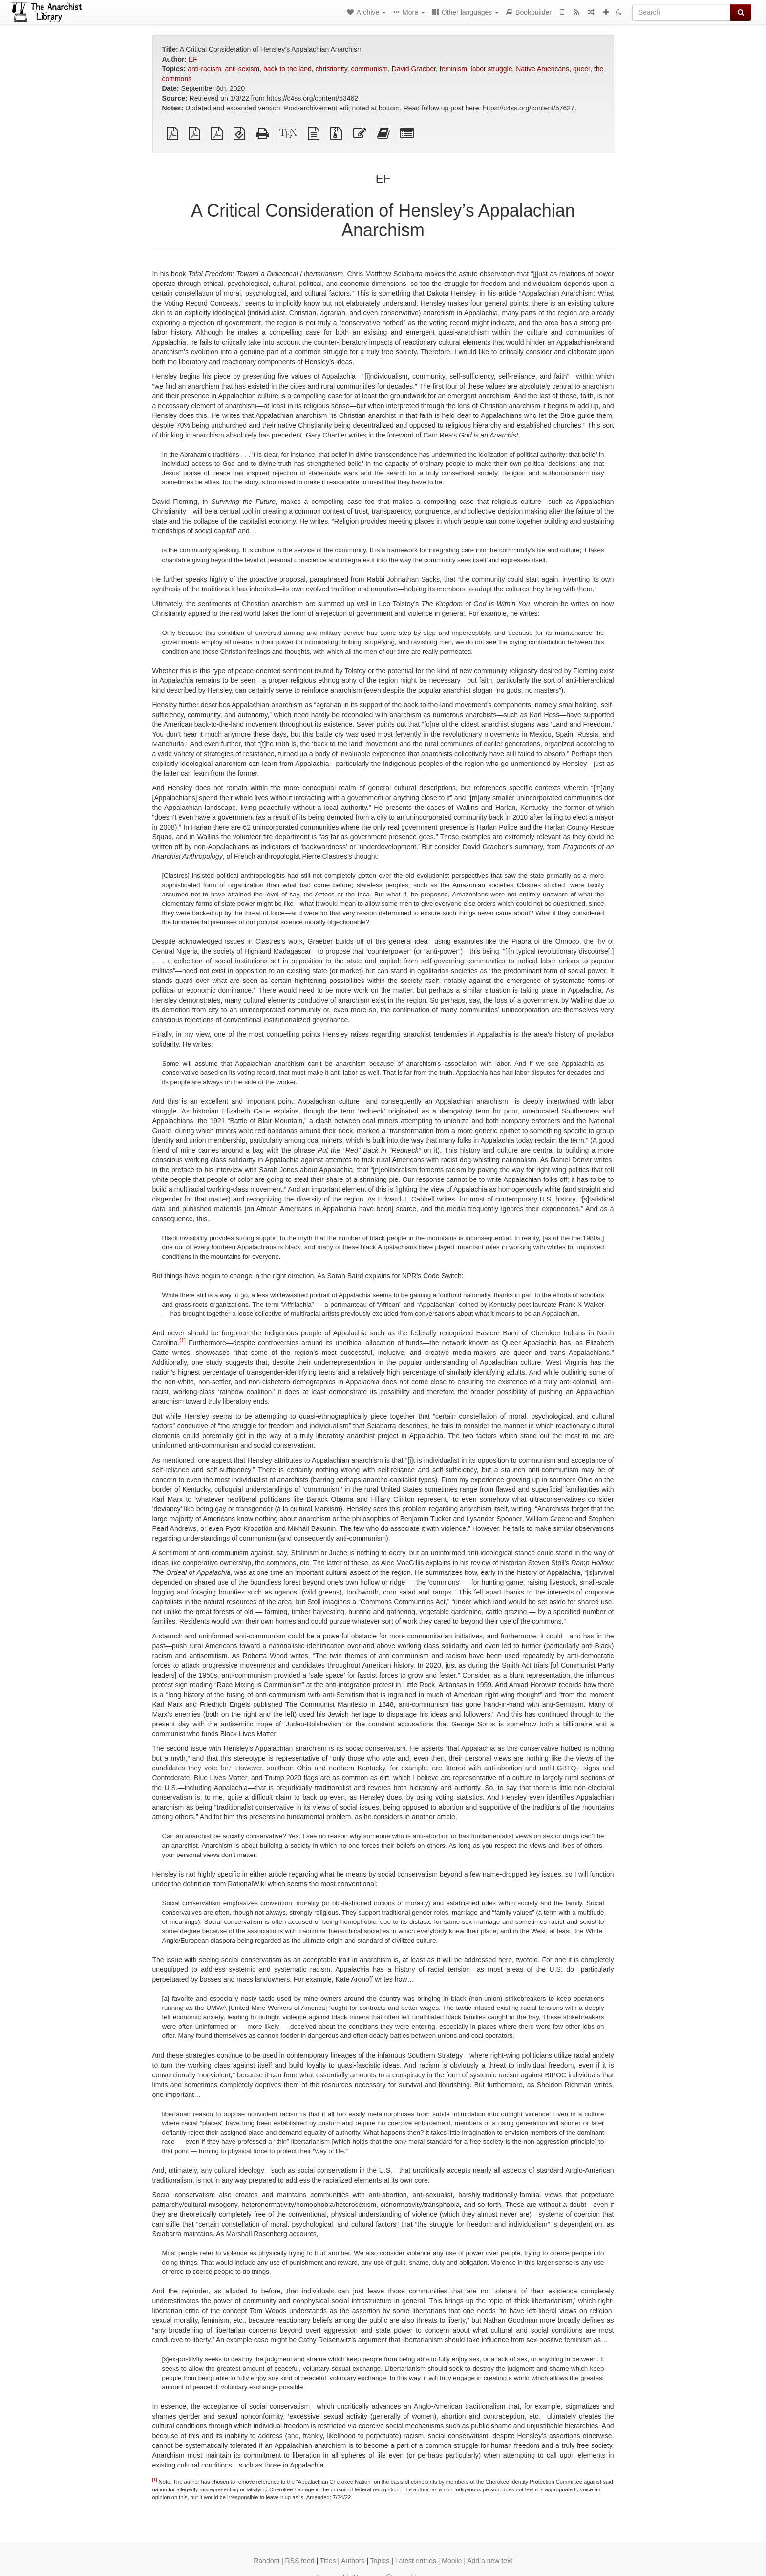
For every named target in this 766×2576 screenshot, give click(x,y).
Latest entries (415, 2561)
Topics (380, 2561)
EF (193, 59)
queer (581, 69)
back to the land (287, 69)
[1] (183, 1340)
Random (266, 2561)
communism (369, 69)
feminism (453, 69)
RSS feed (300, 2561)
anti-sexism (242, 69)
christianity (331, 69)
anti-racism (204, 69)
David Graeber (414, 69)
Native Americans (542, 69)
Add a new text (489, 2561)
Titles (328, 2561)
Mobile (452, 2561)
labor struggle (491, 69)
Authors (352, 2561)
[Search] (681, 12)
